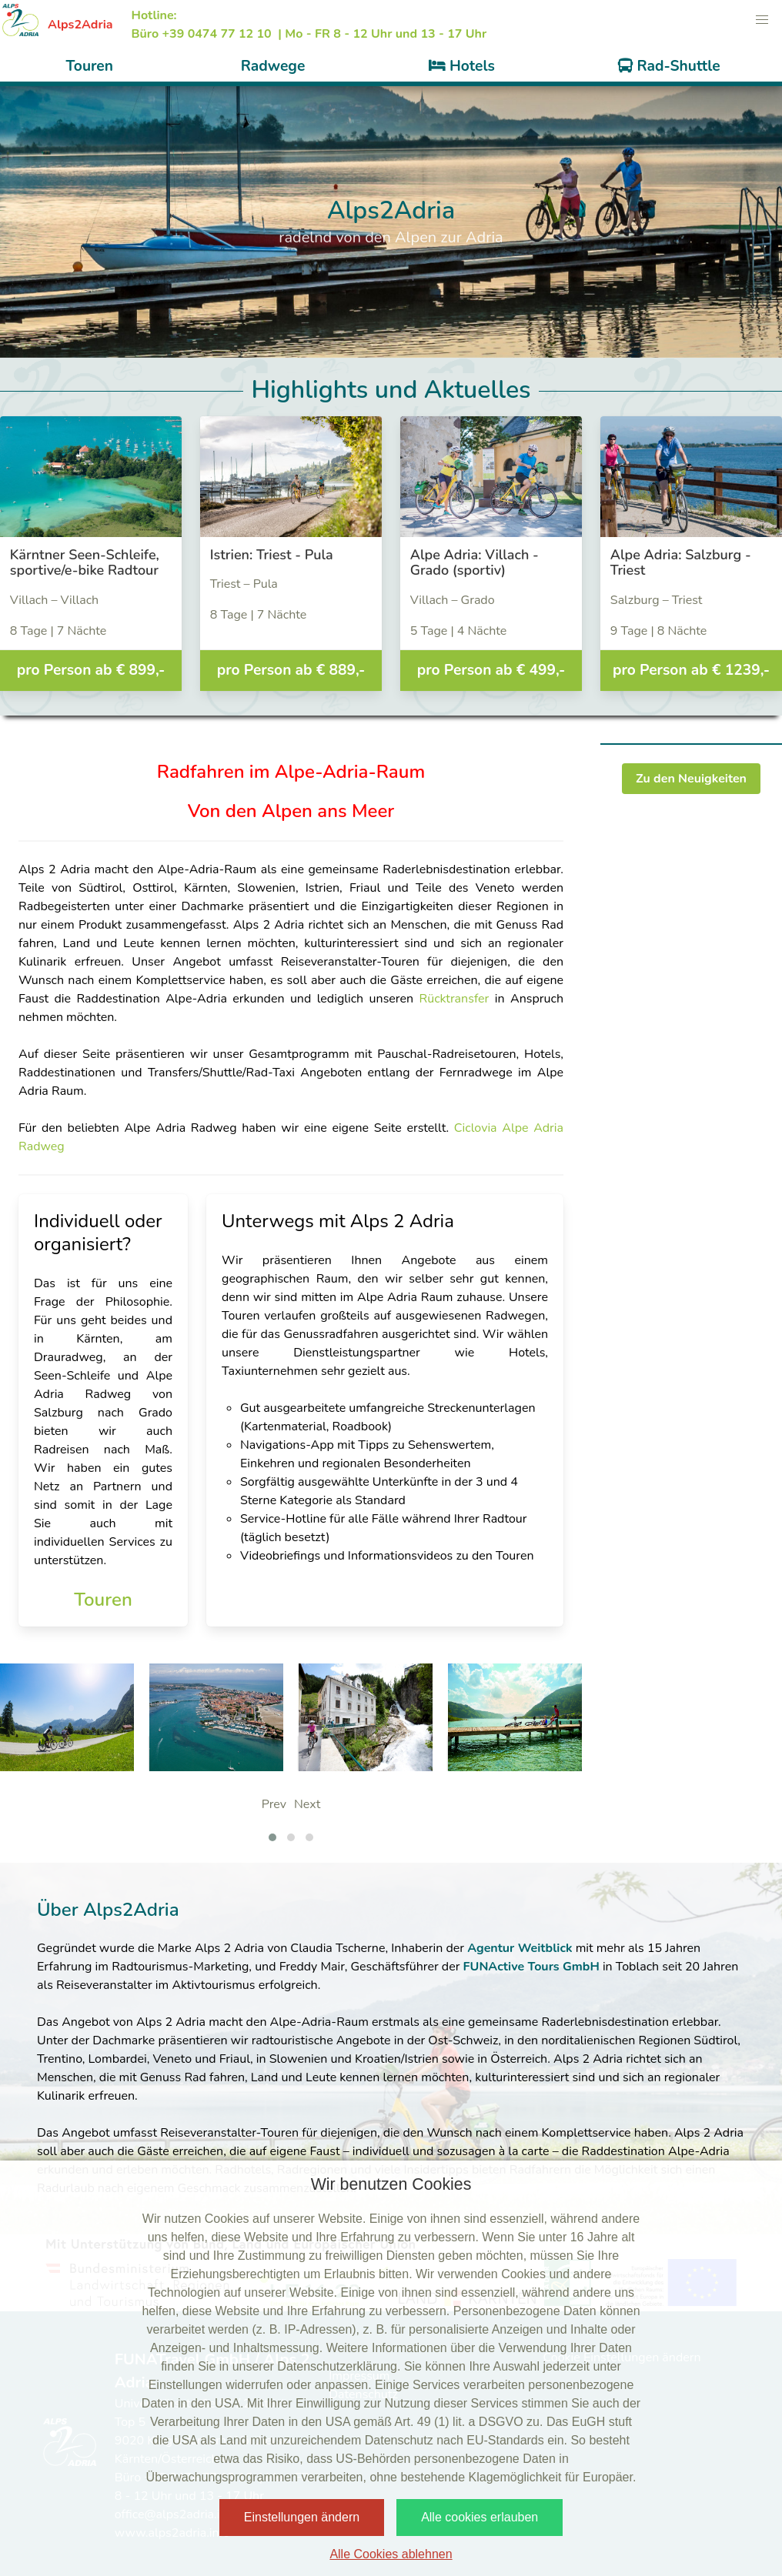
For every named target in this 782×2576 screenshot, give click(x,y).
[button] (762, 20)
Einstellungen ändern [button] (301, 2517)
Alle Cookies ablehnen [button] (390, 2554)
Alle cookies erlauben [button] (479, 2517)
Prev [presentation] (274, 1804)
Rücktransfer (456, 998)
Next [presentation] (307, 1804)
